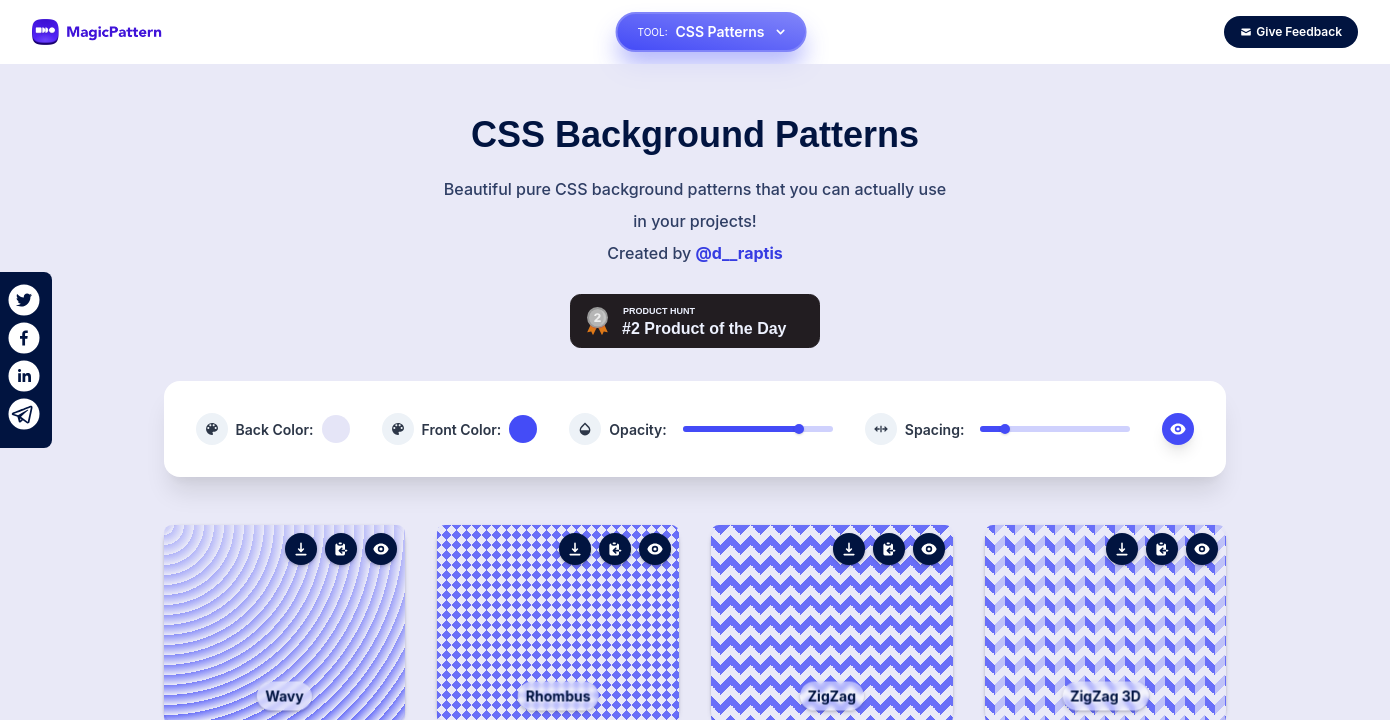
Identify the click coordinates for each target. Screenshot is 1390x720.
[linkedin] (24, 376)
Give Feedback (1291, 31)
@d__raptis (738, 253)
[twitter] (24, 300)
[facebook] (24, 338)
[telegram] (24, 414)
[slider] (799, 429)
